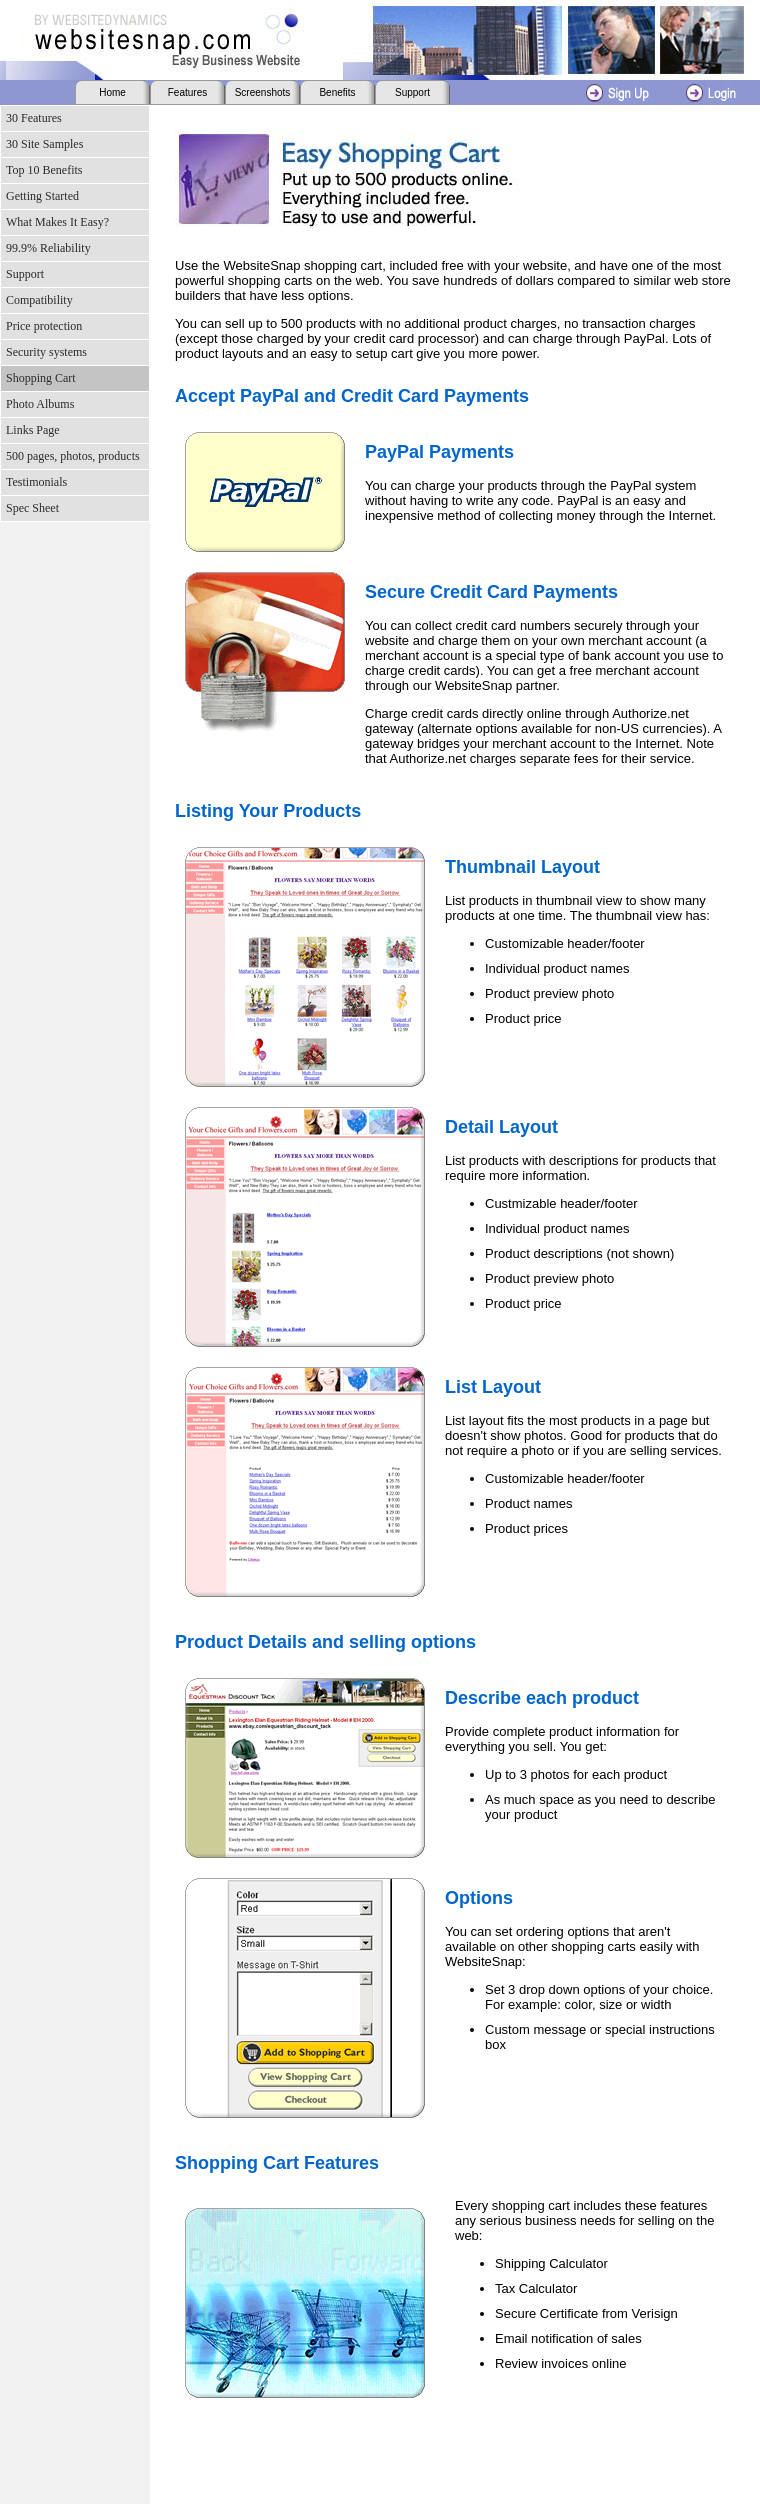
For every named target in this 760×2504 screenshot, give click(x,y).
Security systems (46, 352)
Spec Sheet (32, 508)
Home (112, 92)
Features (187, 92)
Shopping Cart (41, 378)
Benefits (337, 92)
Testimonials (36, 482)
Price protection (44, 326)
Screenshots (263, 92)
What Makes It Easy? (57, 222)
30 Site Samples (44, 144)
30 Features (34, 118)
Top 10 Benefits (44, 170)
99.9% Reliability (48, 248)
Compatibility (39, 300)
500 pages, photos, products (73, 456)
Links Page (33, 430)
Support (412, 92)
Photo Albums (40, 404)
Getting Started (42, 196)
